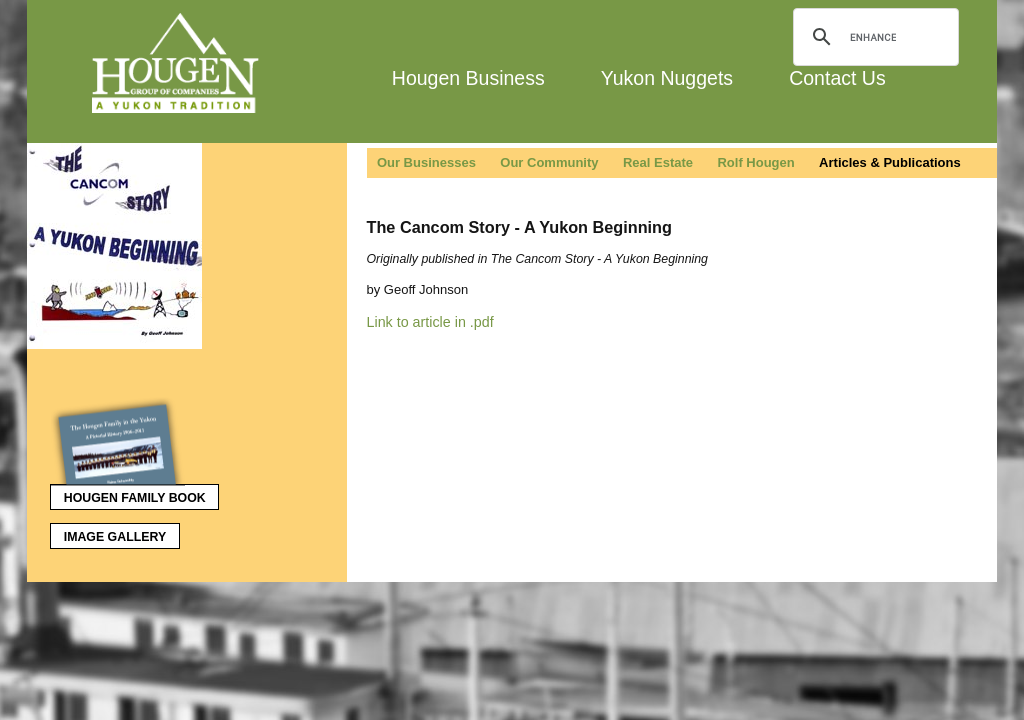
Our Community (549, 162)
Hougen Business (468, 77)
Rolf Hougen (755, 162)
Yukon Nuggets (667, 77)
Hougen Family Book (128, 494)
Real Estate (658, 162)
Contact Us (837, 77)
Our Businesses (426, 162)
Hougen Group (177, 63)
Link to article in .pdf (430, 322)
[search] (873, 37)
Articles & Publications (890, 162)
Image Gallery (115, 537)
